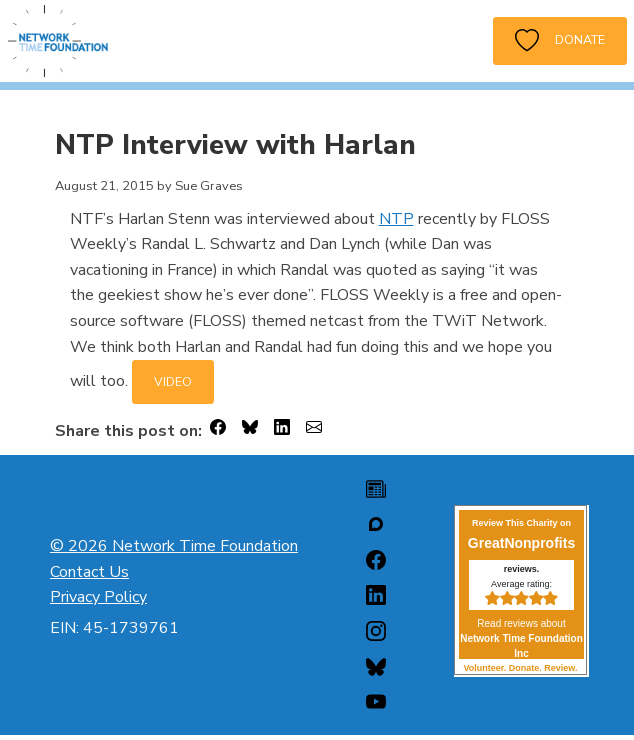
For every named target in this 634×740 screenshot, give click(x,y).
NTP (396, 219)
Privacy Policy (98, 597)
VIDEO (173, 381)
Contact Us (89, 572)
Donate (560, 41)
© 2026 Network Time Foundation (174, 546)
